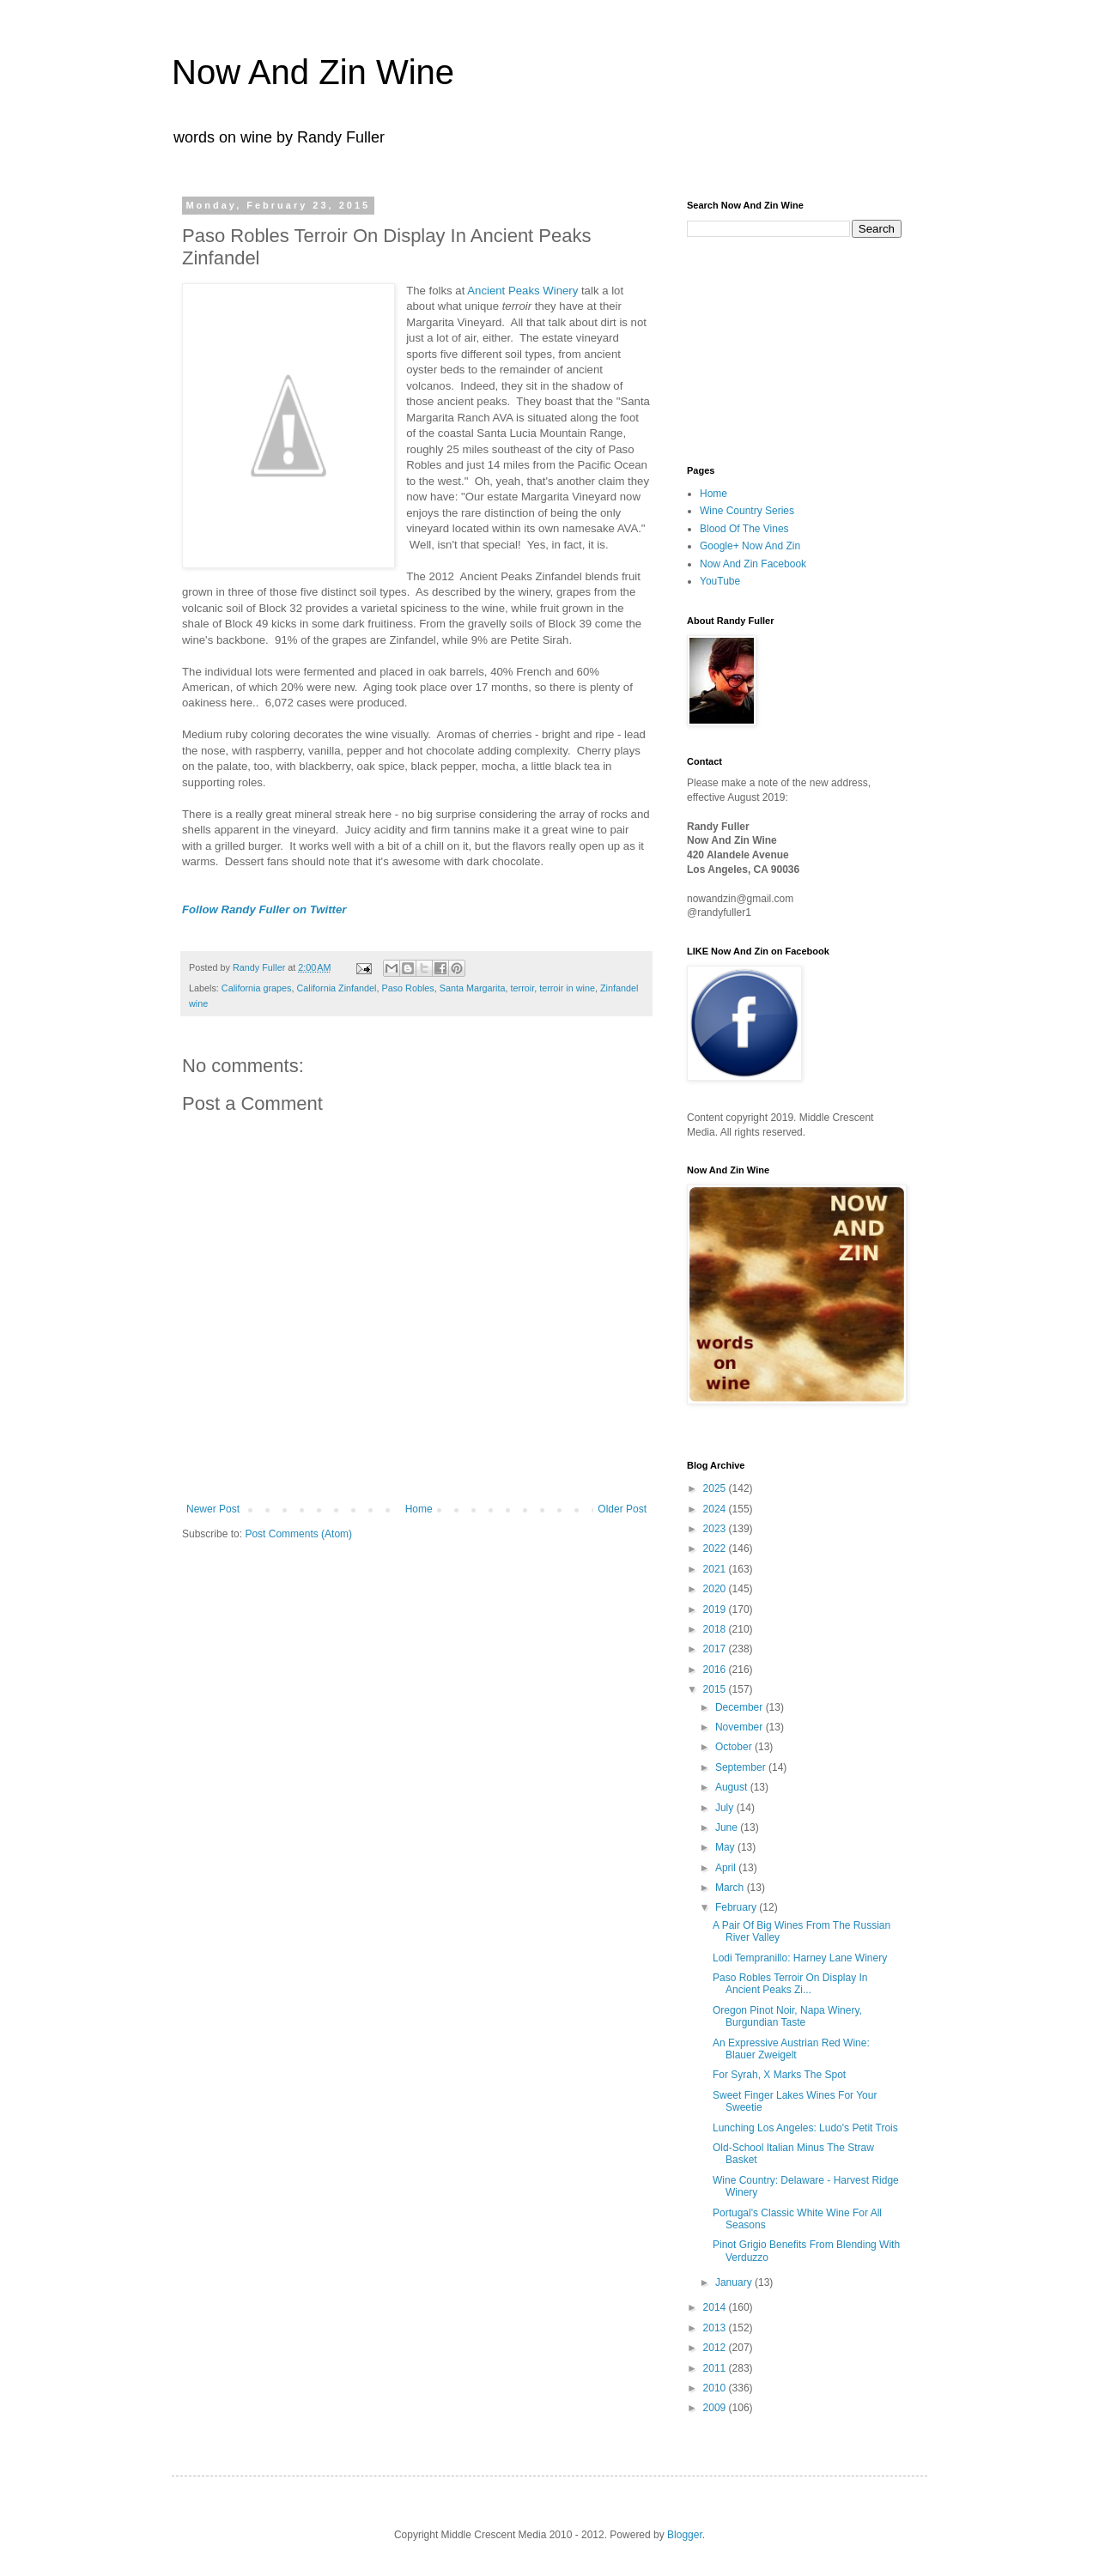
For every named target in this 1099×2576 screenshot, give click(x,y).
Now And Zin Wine (313, 72)
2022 (716, 1549)
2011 (716, 2368)
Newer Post (213, 1509)
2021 (716, 1569)
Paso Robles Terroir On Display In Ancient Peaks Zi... (790, 1984)
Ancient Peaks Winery (522, 290)
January (735, 2282)
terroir (523, 988)
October (735, 1747)
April (726, 1868)
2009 (716, 2408)
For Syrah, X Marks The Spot (779, 2075)
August (732, 1787)
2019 (716, 1609)
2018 (716, 1629)
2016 (716, 1670)
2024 (716, 1509)
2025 (716, 1488)
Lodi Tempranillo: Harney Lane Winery (800, 1958)
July (726, 1808)
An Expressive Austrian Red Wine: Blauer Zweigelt (791, 2049)
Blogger (684, 2535)
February (737, 1907)
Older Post (622, 1509)
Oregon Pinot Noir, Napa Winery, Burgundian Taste (787, 2016)
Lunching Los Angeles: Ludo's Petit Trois (805, 2128)
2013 (716, 2328)
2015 (716, 1689)
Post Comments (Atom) (298, 1534)
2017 (716, 1649)
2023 (716, 1529)
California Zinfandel (336, 988)
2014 (716, 2307)
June (727, 1827)
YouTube (720, 581)
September (741, 1767)
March (731, 1888)
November (740, 1727)
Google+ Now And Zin (750, 546)
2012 (716, 2348)
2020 (716, 1589)
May (726, 1847)
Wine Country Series (747, 511)
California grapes (257, 988)
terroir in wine (567, 988)
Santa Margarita (473, 988)
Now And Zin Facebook (753, 564)
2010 (716, 2388)
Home (419, 1509)
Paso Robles (407, 988)
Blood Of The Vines (744, 529)
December (740, 1707)
